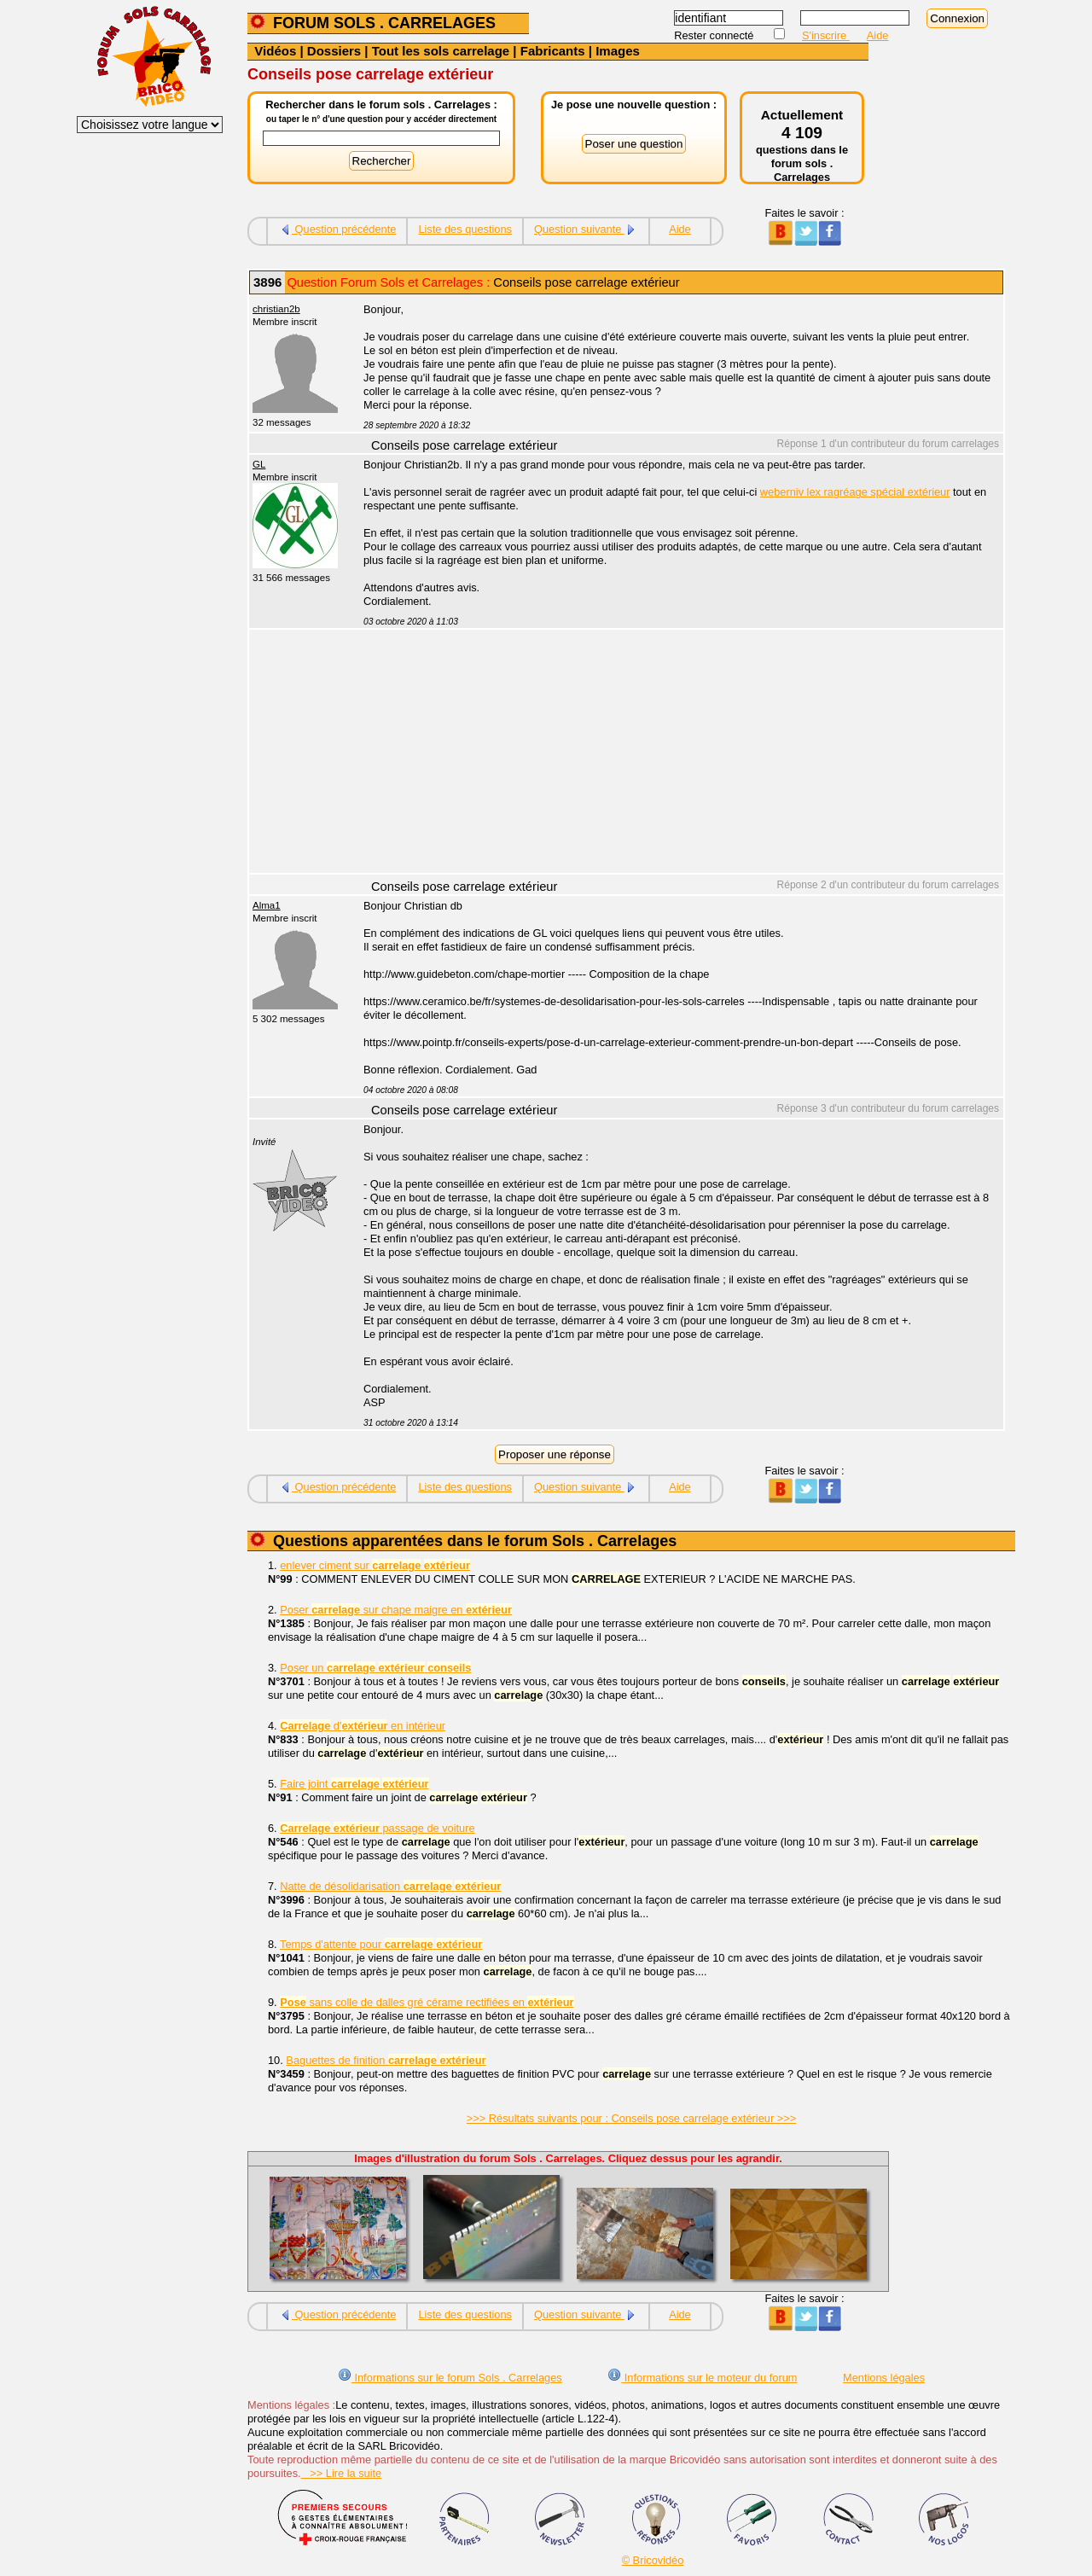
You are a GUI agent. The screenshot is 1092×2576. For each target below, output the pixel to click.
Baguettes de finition (385, 2060)
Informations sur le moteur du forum (702, 2377)
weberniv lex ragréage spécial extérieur (855, 492)
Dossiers (334, 51)
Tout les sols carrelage (440, 51)
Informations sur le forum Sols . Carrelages (450, 2377)
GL (259, 464)
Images (617, 51)
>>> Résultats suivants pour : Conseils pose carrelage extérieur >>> (631, 2118)
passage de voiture (377, 1828)
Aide (878, 35)
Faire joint (354, 1783)
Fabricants (552, 51)
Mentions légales (884, 2377)
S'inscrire (826, 35)
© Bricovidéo (653, 2560)
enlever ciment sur (375, 1565)
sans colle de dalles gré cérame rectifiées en (426, 2002)
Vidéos (275, 51)
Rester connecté (715, 35)
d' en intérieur (362, 1725)
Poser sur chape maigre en (396, 1609)
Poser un (375, 1667)
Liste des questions (465, 229)
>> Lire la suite (341, 2473)
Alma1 (267, 905)
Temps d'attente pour (381, 1944)
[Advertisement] (674, 753)
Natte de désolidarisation (390, 1886)
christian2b (276, 309)
